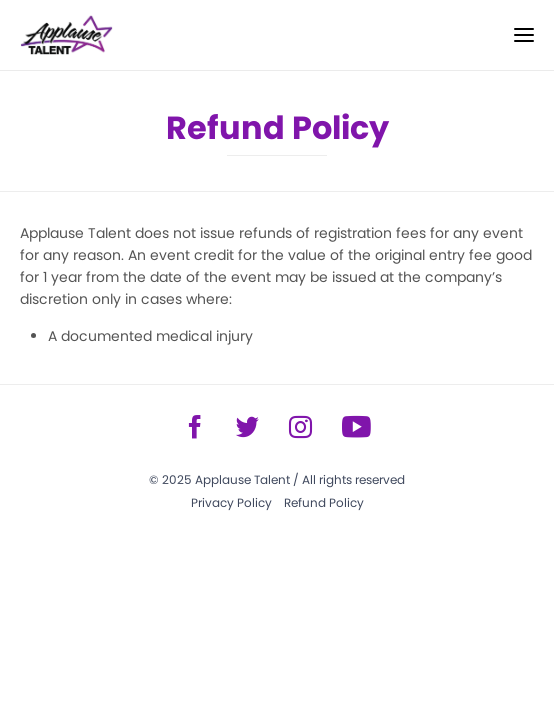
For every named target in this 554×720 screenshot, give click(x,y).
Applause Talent (242, 479)
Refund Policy (324, 502)
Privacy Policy (231, 502)
